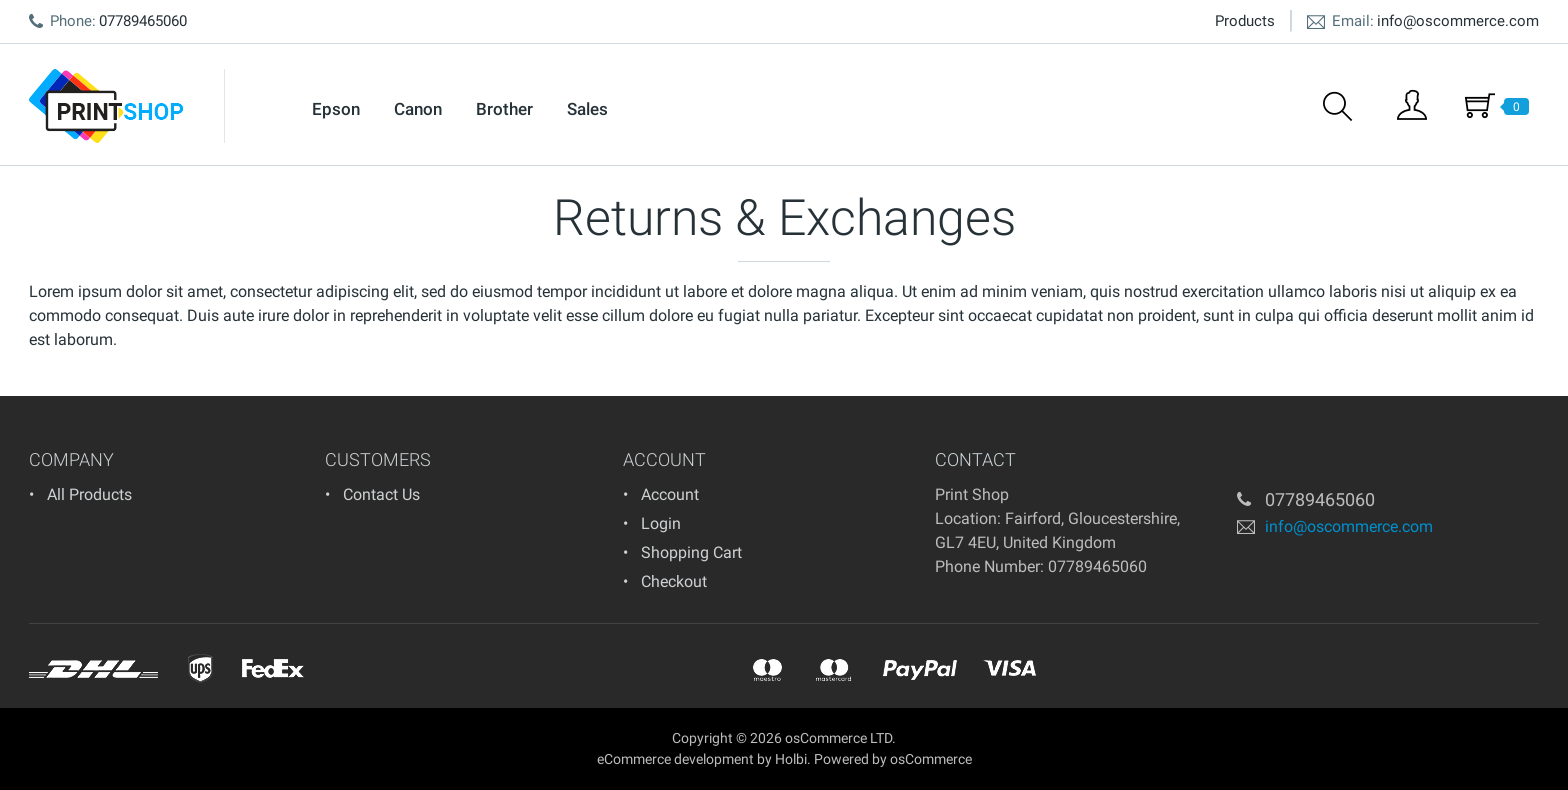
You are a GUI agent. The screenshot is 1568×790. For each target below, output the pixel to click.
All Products (89, 494)
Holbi (791, 759)
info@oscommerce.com (1458, 21)
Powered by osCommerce (893, 759)
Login (661, 523)
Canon (418, 109)
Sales (587, 109)
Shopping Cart (691, 552)
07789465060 (1097, 566)
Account (670, 494)
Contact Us (381, 494)
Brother (504, 109)
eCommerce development (675, 759)
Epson (336, 109)
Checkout (674, 581)
